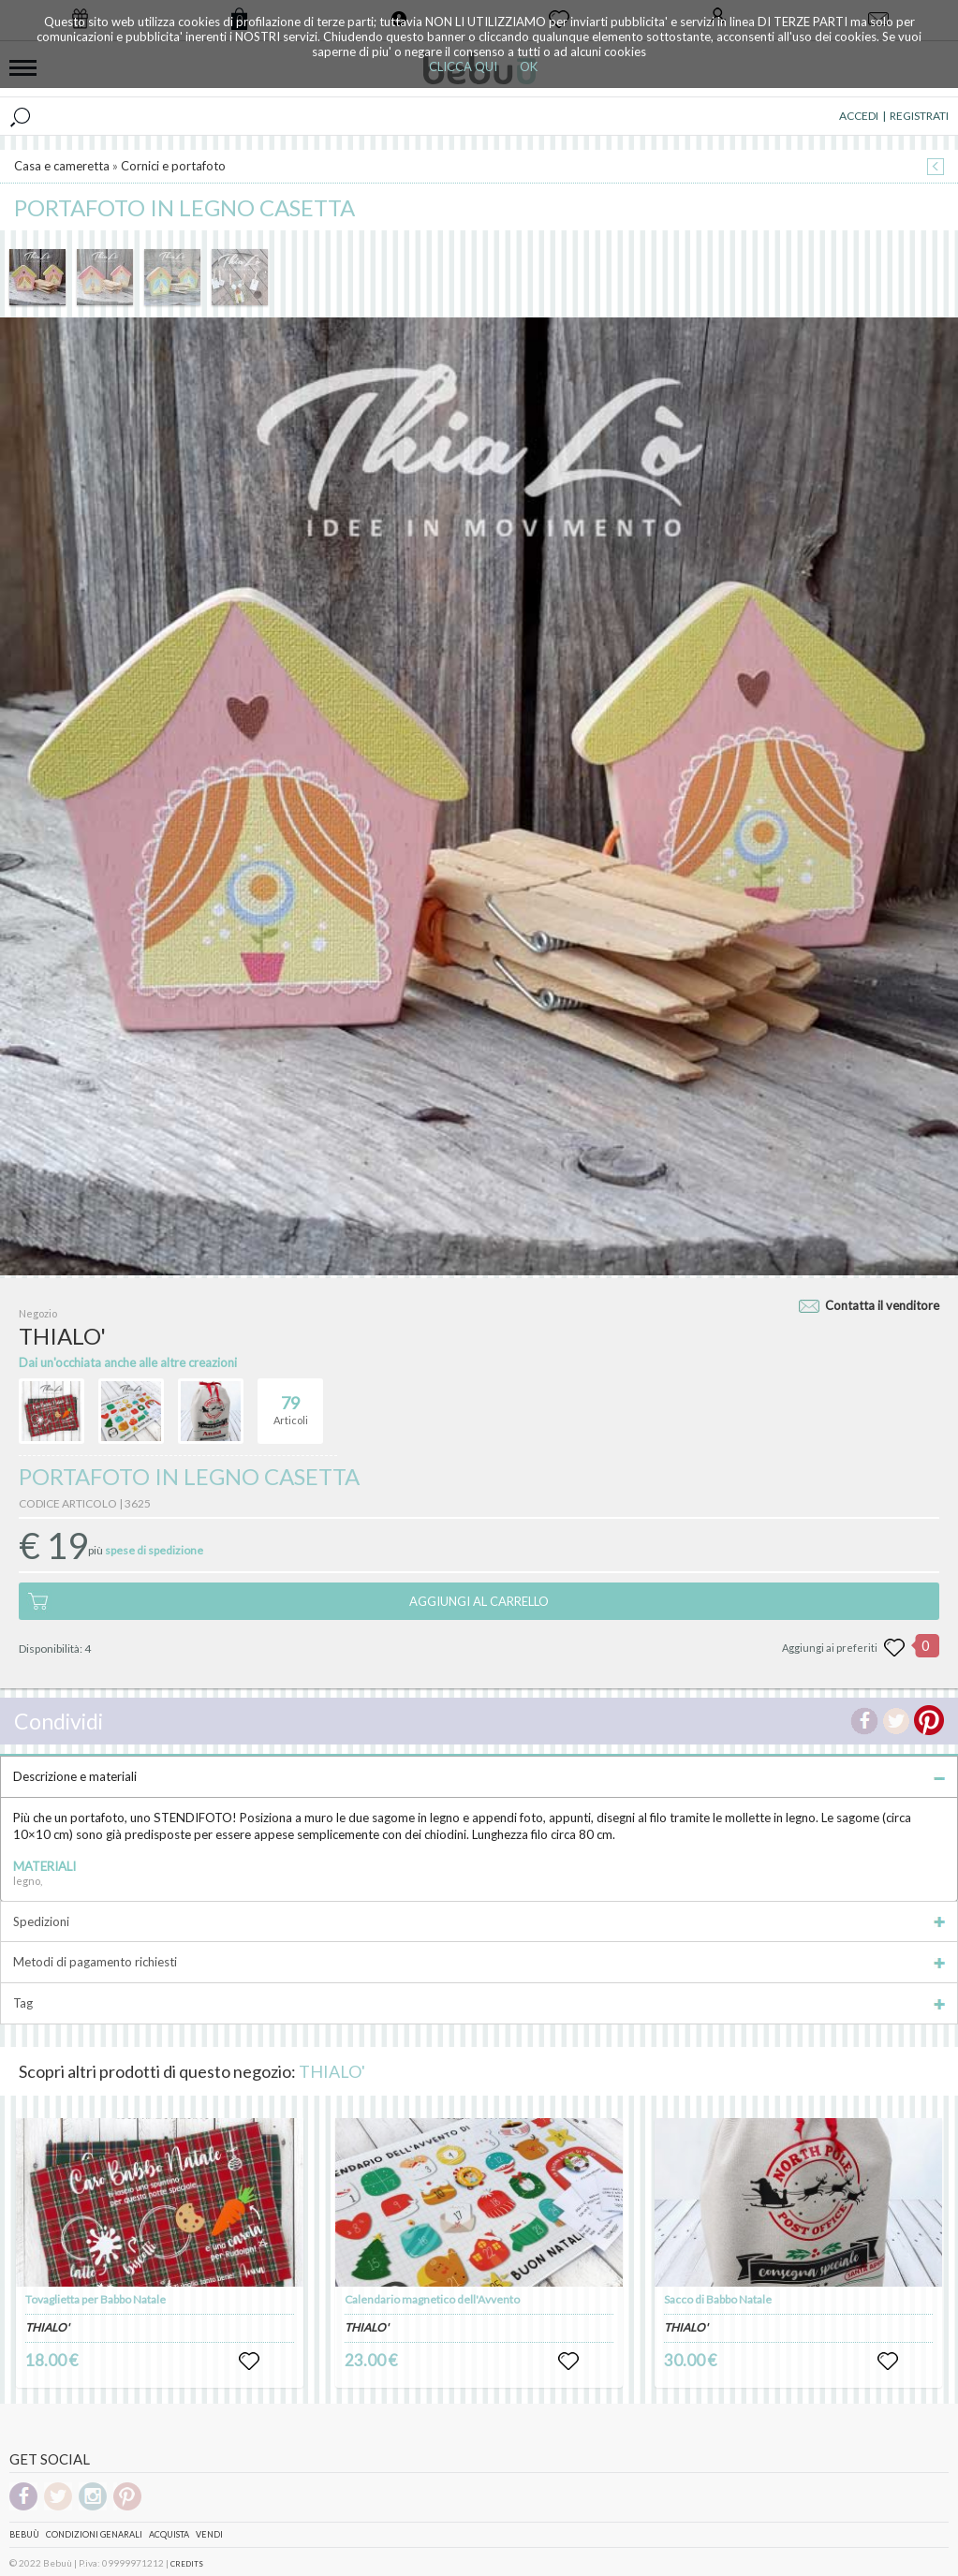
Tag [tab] (479, 2002)
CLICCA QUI (463, 66)
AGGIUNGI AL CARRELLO (479, 1600)
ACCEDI (858, 115)
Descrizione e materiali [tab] (479, 1775)
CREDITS (186, 2563)
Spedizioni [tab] (479, 1920)
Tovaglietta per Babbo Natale (95, 2298)
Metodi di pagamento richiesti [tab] (479, 1960)
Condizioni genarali (94, 2533)
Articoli (290, 1401)
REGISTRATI (919, 115)
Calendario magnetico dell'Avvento (432, 2298)
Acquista (169, 2533)
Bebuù (24, 2533)
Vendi (209, 2533)
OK (529, 66)
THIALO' (332, 2070)
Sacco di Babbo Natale (718, 2298)
